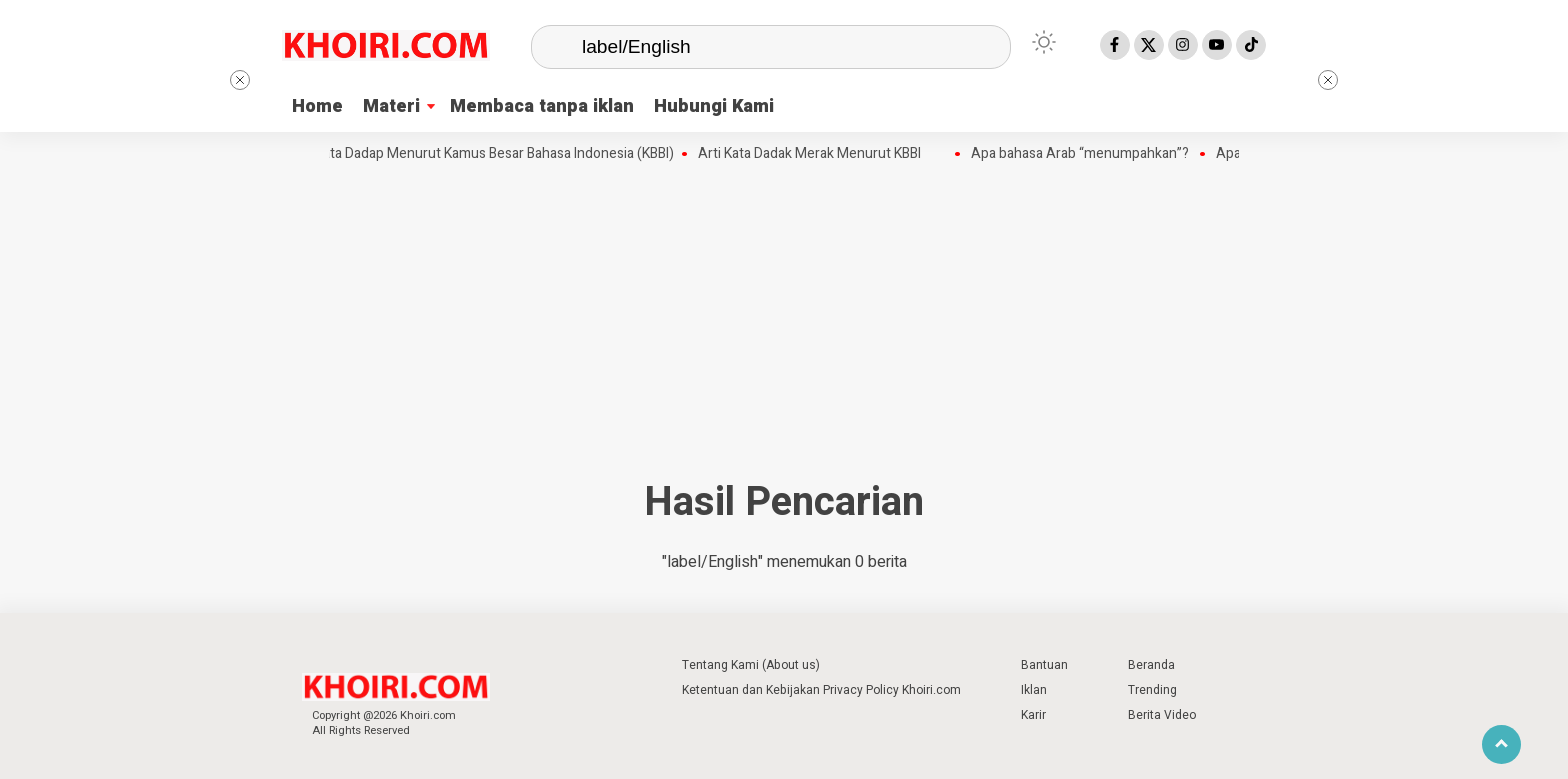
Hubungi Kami (714, 106)
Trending (1152, 690)
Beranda (1151, 665)
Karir (1033, 715)
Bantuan (1044, 665)
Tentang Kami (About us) (751, 665)
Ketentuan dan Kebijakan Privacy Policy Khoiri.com (821, 690)
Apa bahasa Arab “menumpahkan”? (1087, 154)
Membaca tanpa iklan (542, 106)
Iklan (1034, 690)
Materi (391, 106)
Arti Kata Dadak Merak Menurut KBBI (815, 154)
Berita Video (1162, 715)
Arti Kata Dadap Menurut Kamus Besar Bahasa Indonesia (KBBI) (487, 154)
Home (317, 106)
